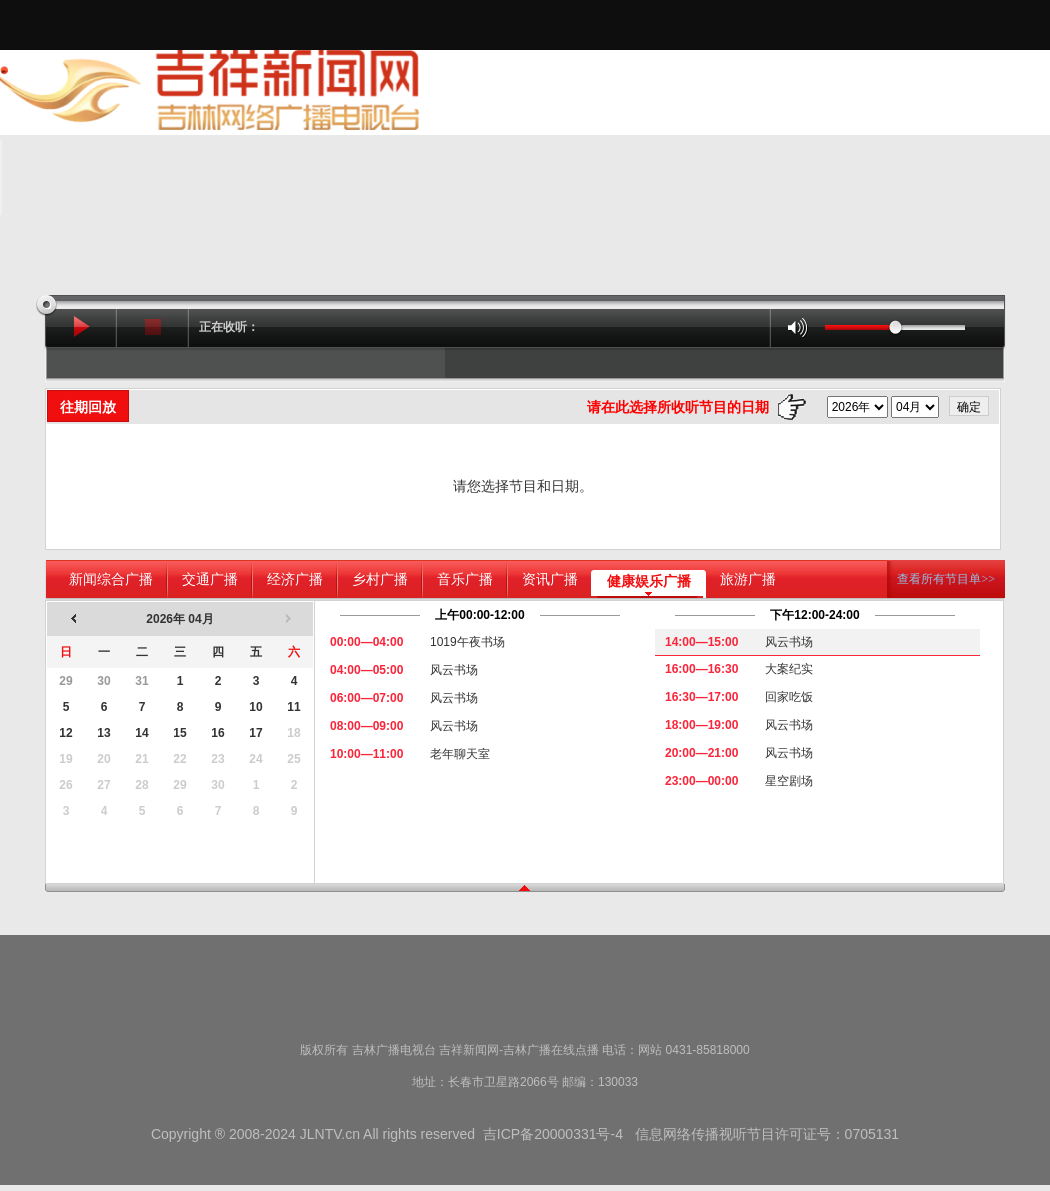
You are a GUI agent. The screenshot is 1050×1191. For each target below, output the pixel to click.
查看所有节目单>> (946, 579)
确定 (969, 407)
